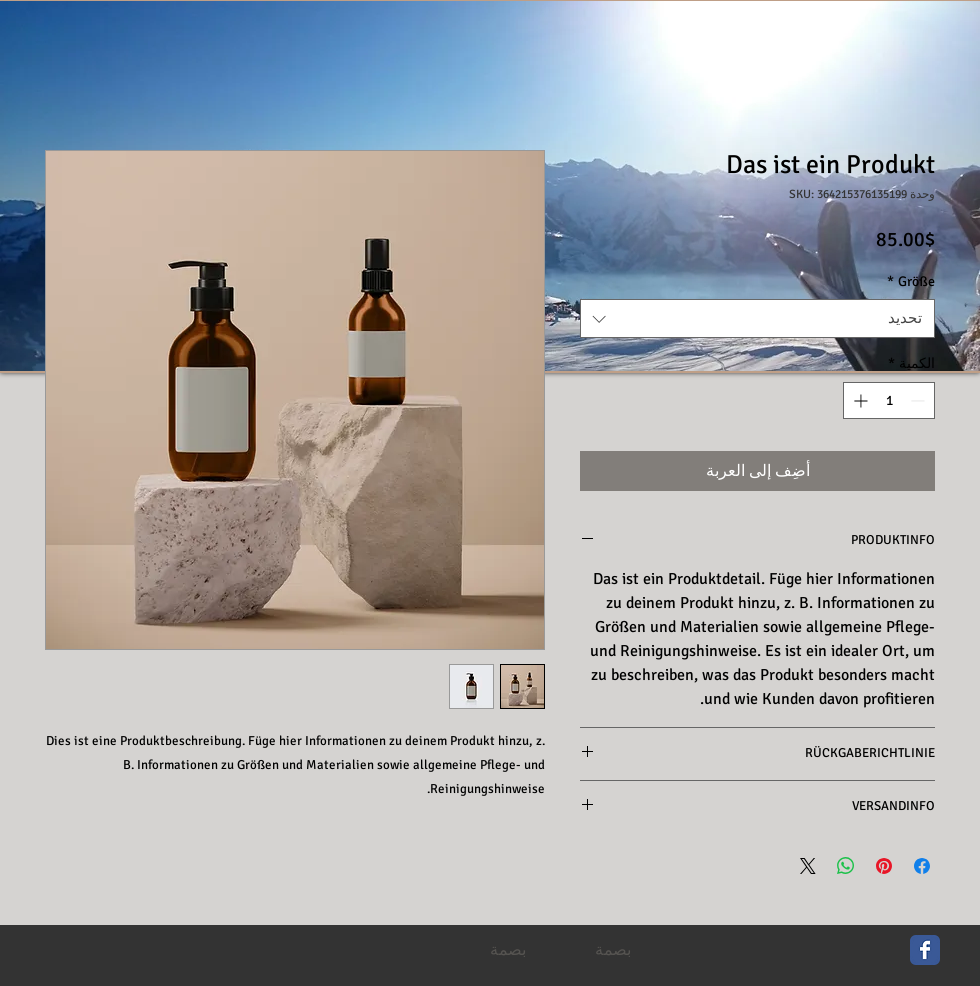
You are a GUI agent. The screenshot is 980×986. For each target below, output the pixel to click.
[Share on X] (808, 866)
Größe (911, 281)
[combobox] (757, 318)
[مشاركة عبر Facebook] (922, 866)
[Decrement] (919, 400)
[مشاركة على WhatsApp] (846, 866)
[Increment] (858, 400)
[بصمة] (507, 951)
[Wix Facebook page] (925, 950)
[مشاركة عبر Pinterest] (884, 866)
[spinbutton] (889, 400)
